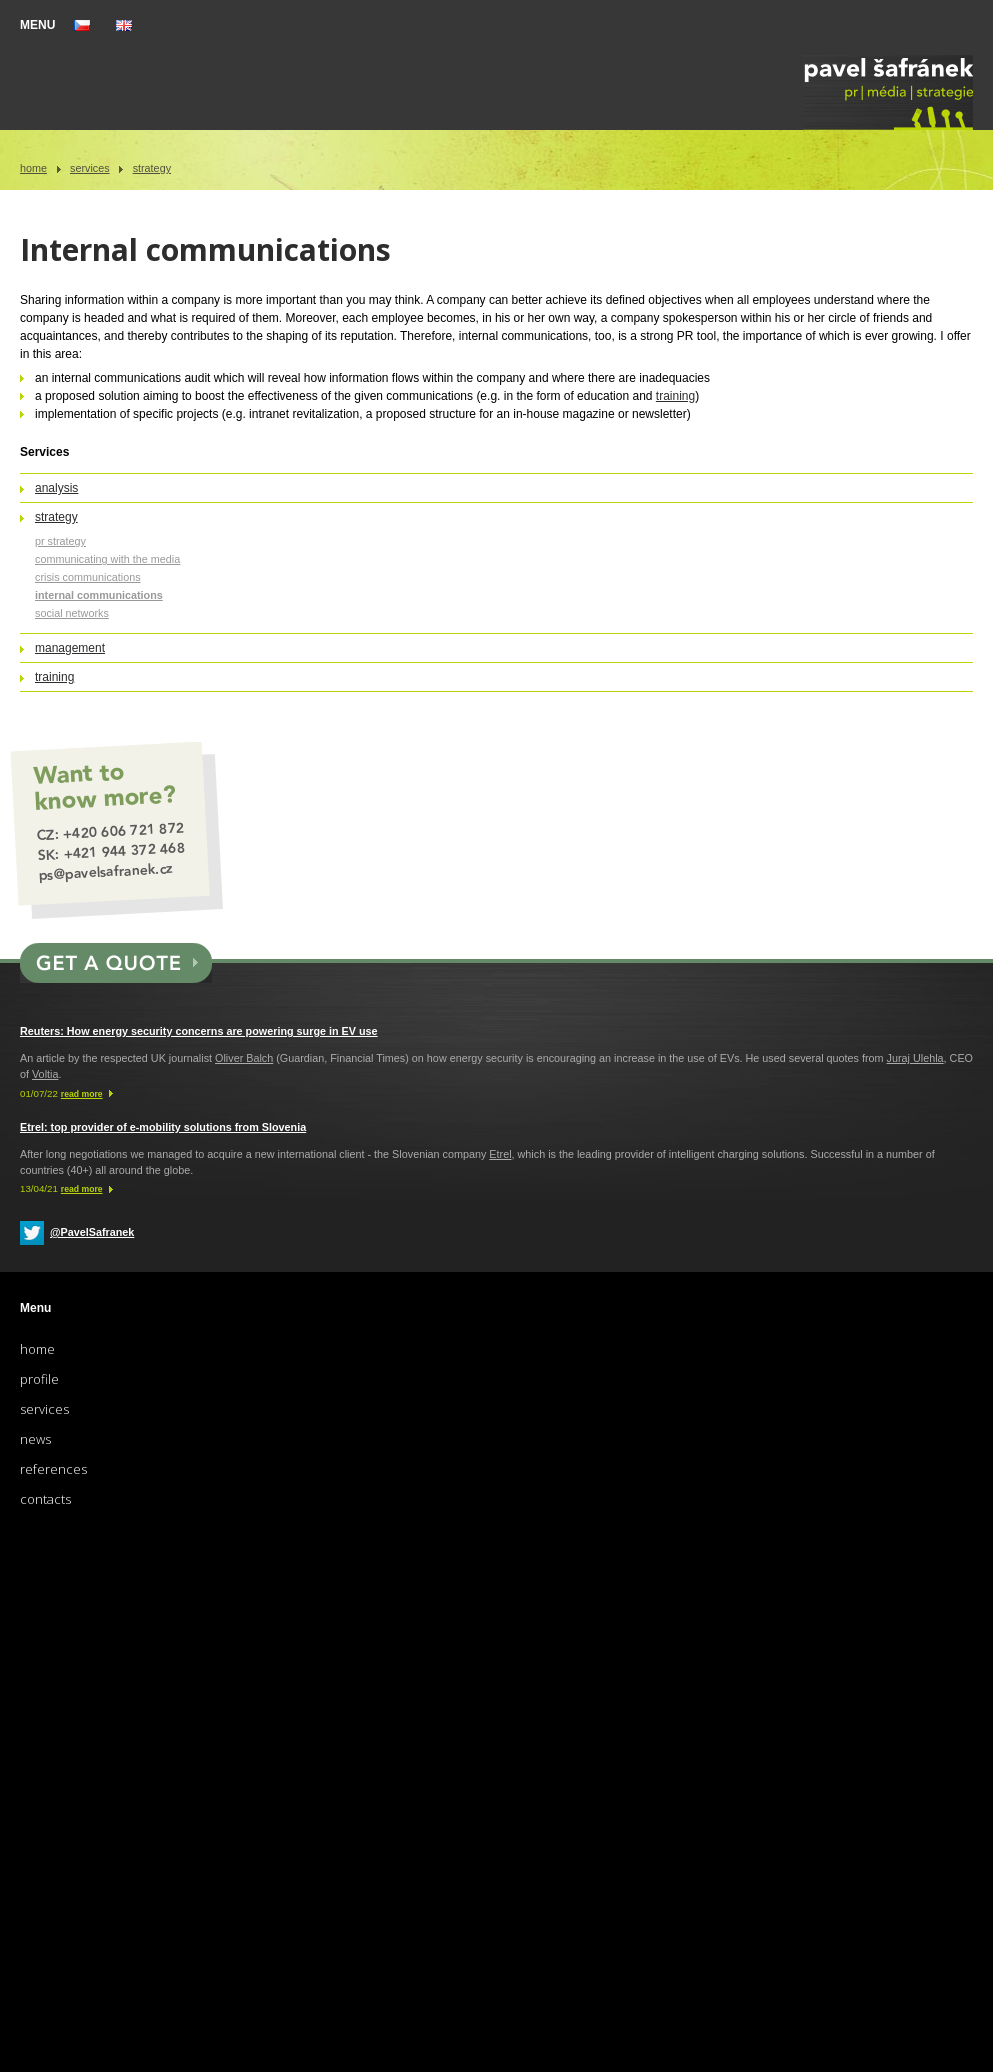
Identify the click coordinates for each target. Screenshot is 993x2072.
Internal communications (99, 595)
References (53, 1469)
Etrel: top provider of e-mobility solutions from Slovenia (163, 1127)
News (35, 1439)
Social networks (72, 613)
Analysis (56, 488)
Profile (39, 1379)
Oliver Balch (244, 1058)
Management (70, 648)
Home (33, 168)
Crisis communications (88, 577)
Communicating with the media (107, 559)
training (675, 396)
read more (82, 1094)
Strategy (152, 168)
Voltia (45, 1074)
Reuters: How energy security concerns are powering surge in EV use (199, 1031)
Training (54, 677)
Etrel (500, 1154)
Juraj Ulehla (915, 1058)
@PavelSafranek (92, 1232)
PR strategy (60, 541)
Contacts (45, 1499)
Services (90, 168)
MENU (37, 25)
